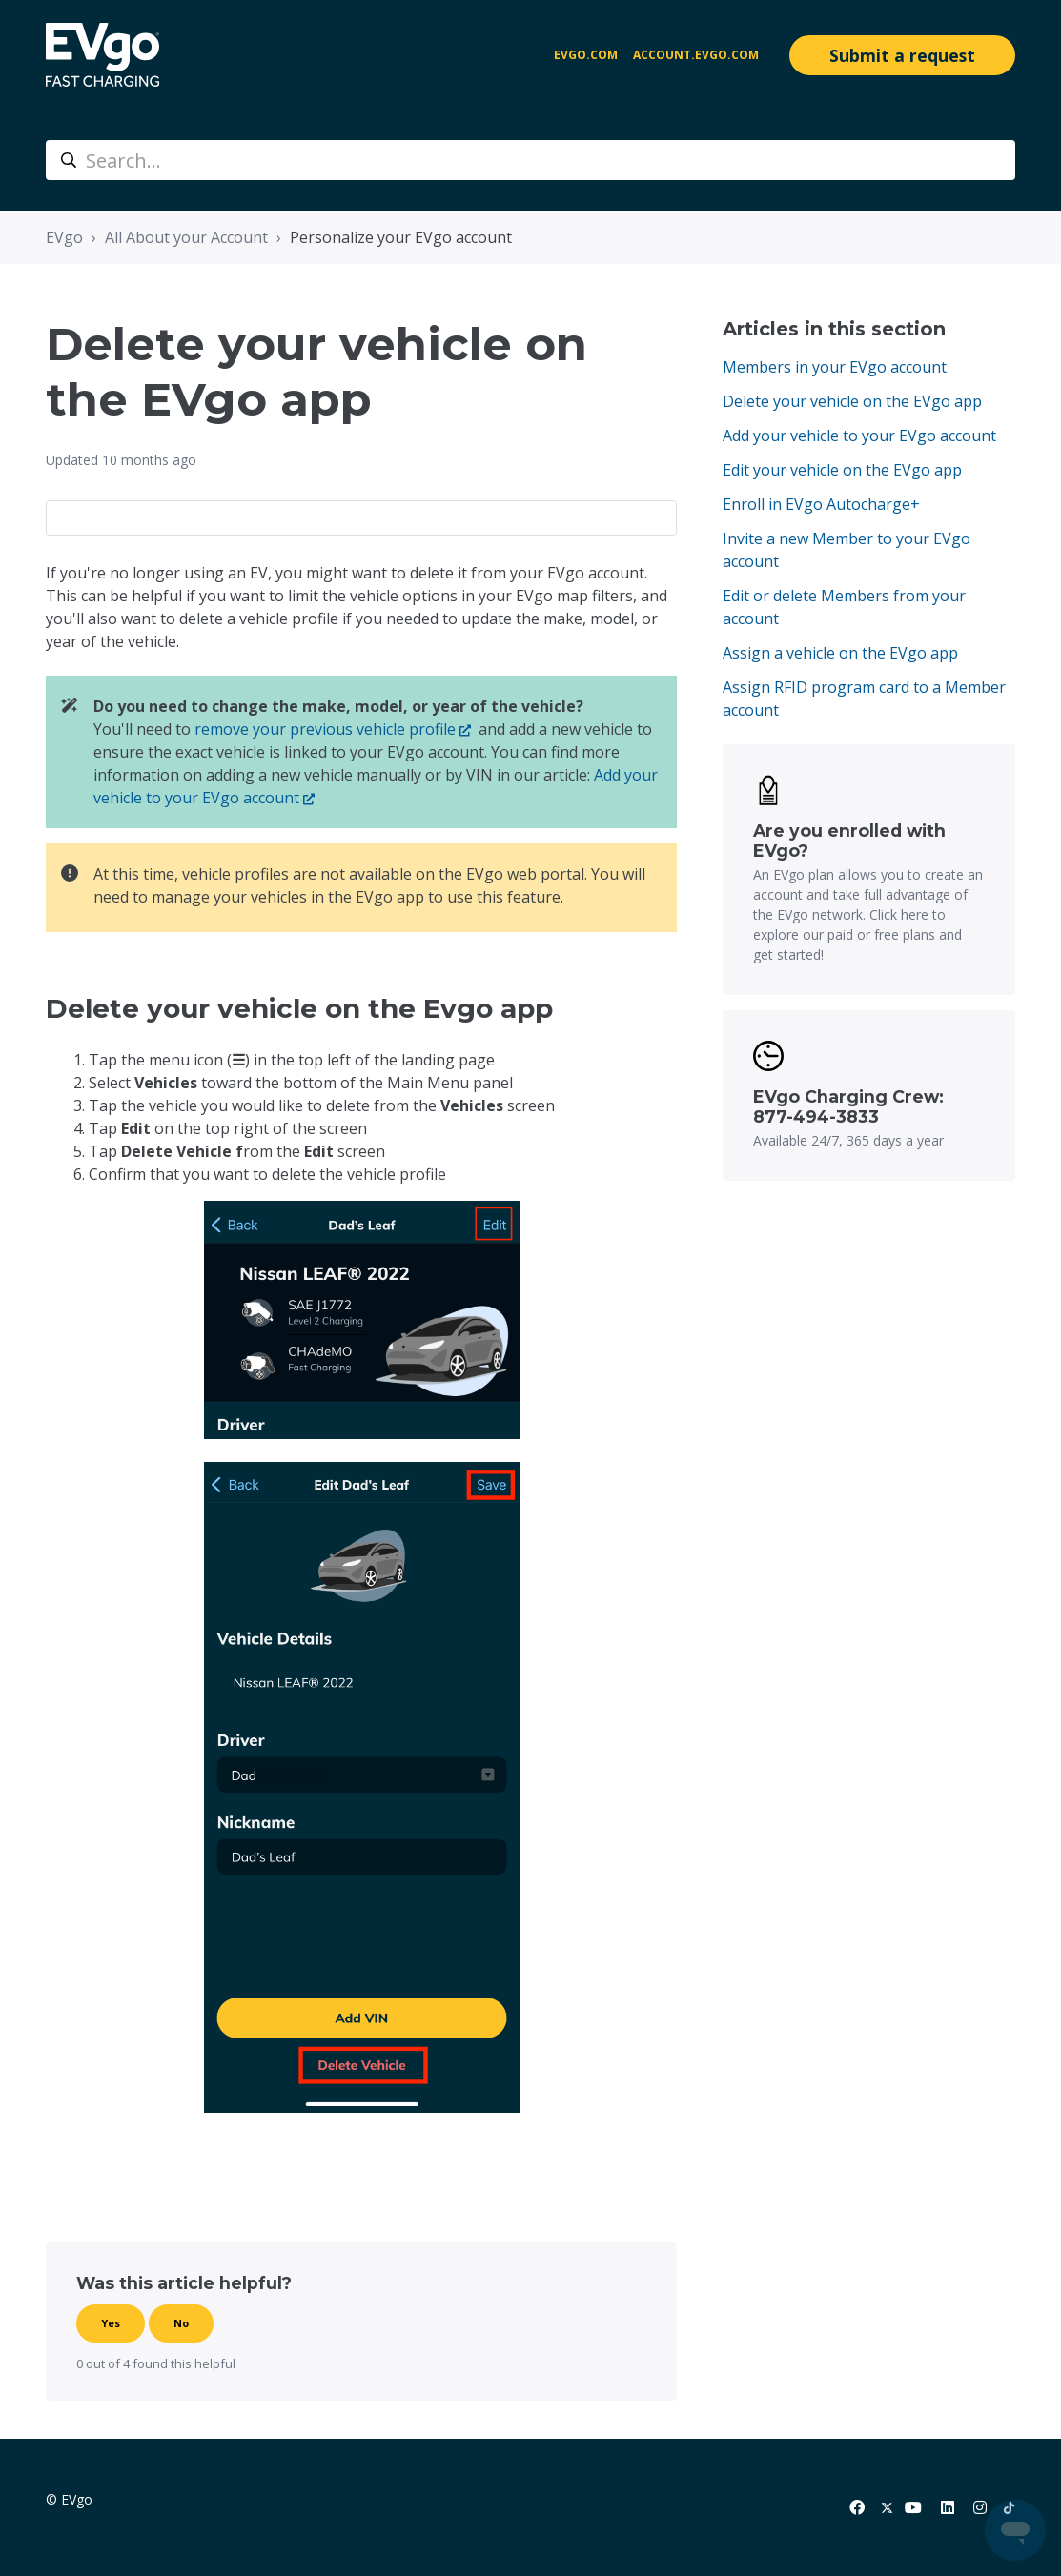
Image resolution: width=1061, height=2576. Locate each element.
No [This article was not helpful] (181, 2323)
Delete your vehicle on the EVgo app (852, 401)
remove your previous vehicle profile (325, 729)
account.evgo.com (696, 55)
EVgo (64, 237)
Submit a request (902, 55)
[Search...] (530, 160)
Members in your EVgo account (835, 366)
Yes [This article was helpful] (110, 2323)
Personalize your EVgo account (401, 237)
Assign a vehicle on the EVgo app (840, 652)
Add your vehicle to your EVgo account (859, 435)
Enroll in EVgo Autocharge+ (821, 504)
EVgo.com (586, 55)
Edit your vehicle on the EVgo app (842, 469)
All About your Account (186, 237)
